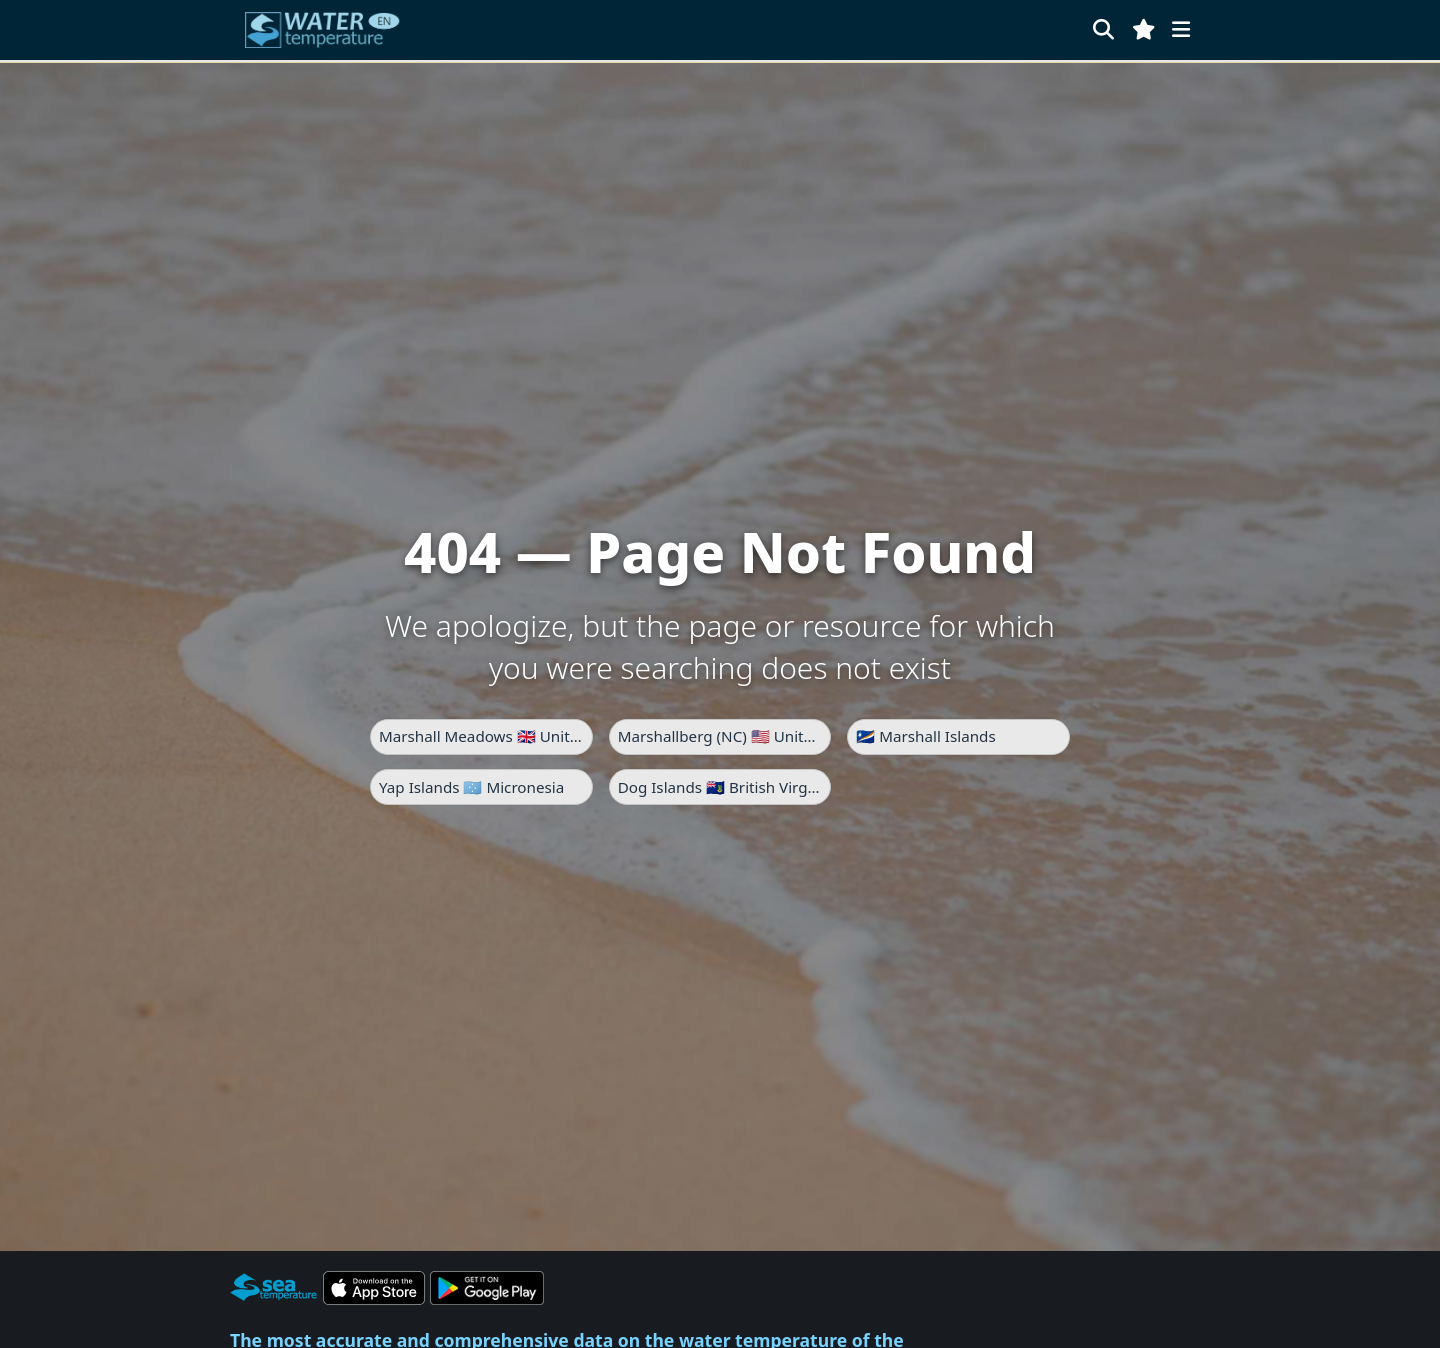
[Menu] (1181, 29)
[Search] (1103, 29)
